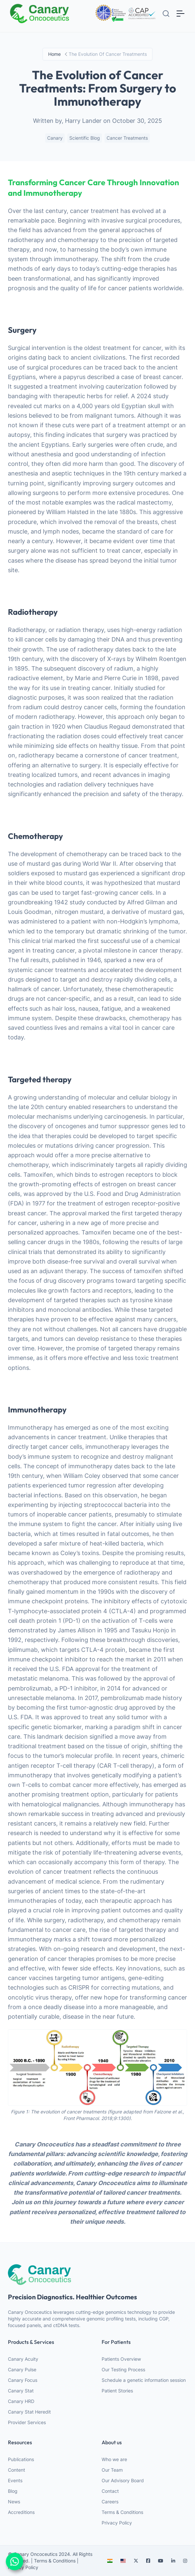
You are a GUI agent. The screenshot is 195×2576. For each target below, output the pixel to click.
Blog (12, 2491)
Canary (55, 138)
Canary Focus (22, 2380)
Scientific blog (84, 138)
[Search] (166, 13)
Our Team (112, 2470)
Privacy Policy (117, 2522)
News (14, 2501)
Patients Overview (121, 2359)
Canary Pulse (22, 2369)
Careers (110, 2501)
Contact (110, 2491)
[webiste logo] (97, 2274)
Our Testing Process (123, 2369)
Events (15, 2480)
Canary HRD (21, 2401)
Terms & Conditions (122, 2512)
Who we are (114, 2459)
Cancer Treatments (127, 138)
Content (16, 2470)
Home (54, 54)
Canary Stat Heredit (29, 2412)
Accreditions (21, 2512)
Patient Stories (117, 2390)
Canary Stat (21, 2390)
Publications (21, 2459)
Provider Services (27, 2422)
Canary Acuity (23, 2359)
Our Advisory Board (123, 2480)
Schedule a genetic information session (144, 2380)
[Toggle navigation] (180, 13)
